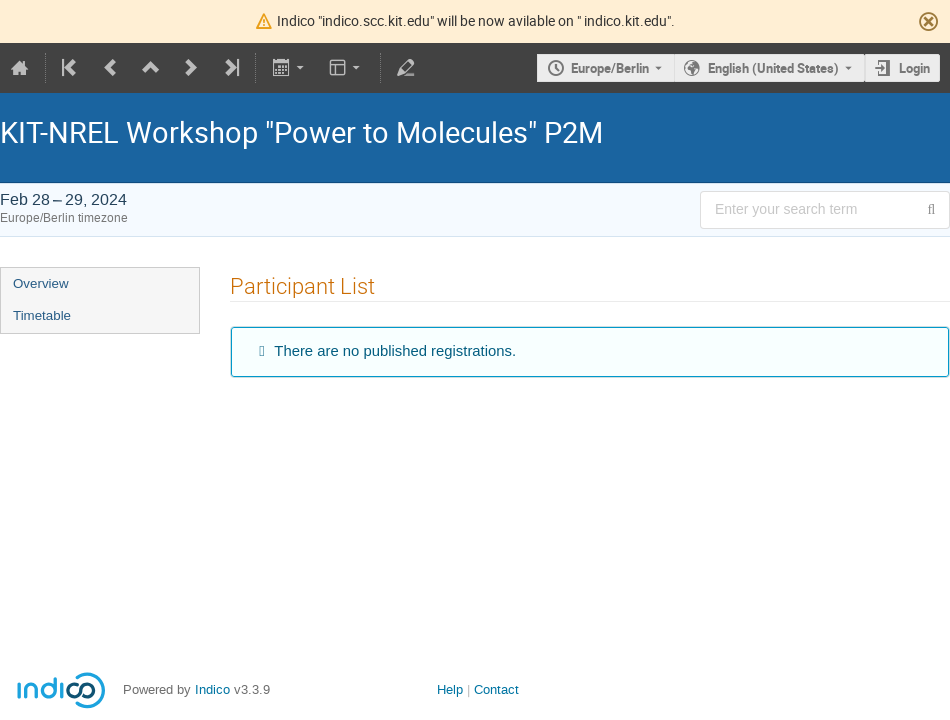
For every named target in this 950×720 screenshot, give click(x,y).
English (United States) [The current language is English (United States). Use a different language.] (773, 68)
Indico (212, 689)
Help (450, 689)
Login (914, 68)
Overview (41, 283)
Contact (496, 689)
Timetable (42, 315)
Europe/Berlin (610, 68)
